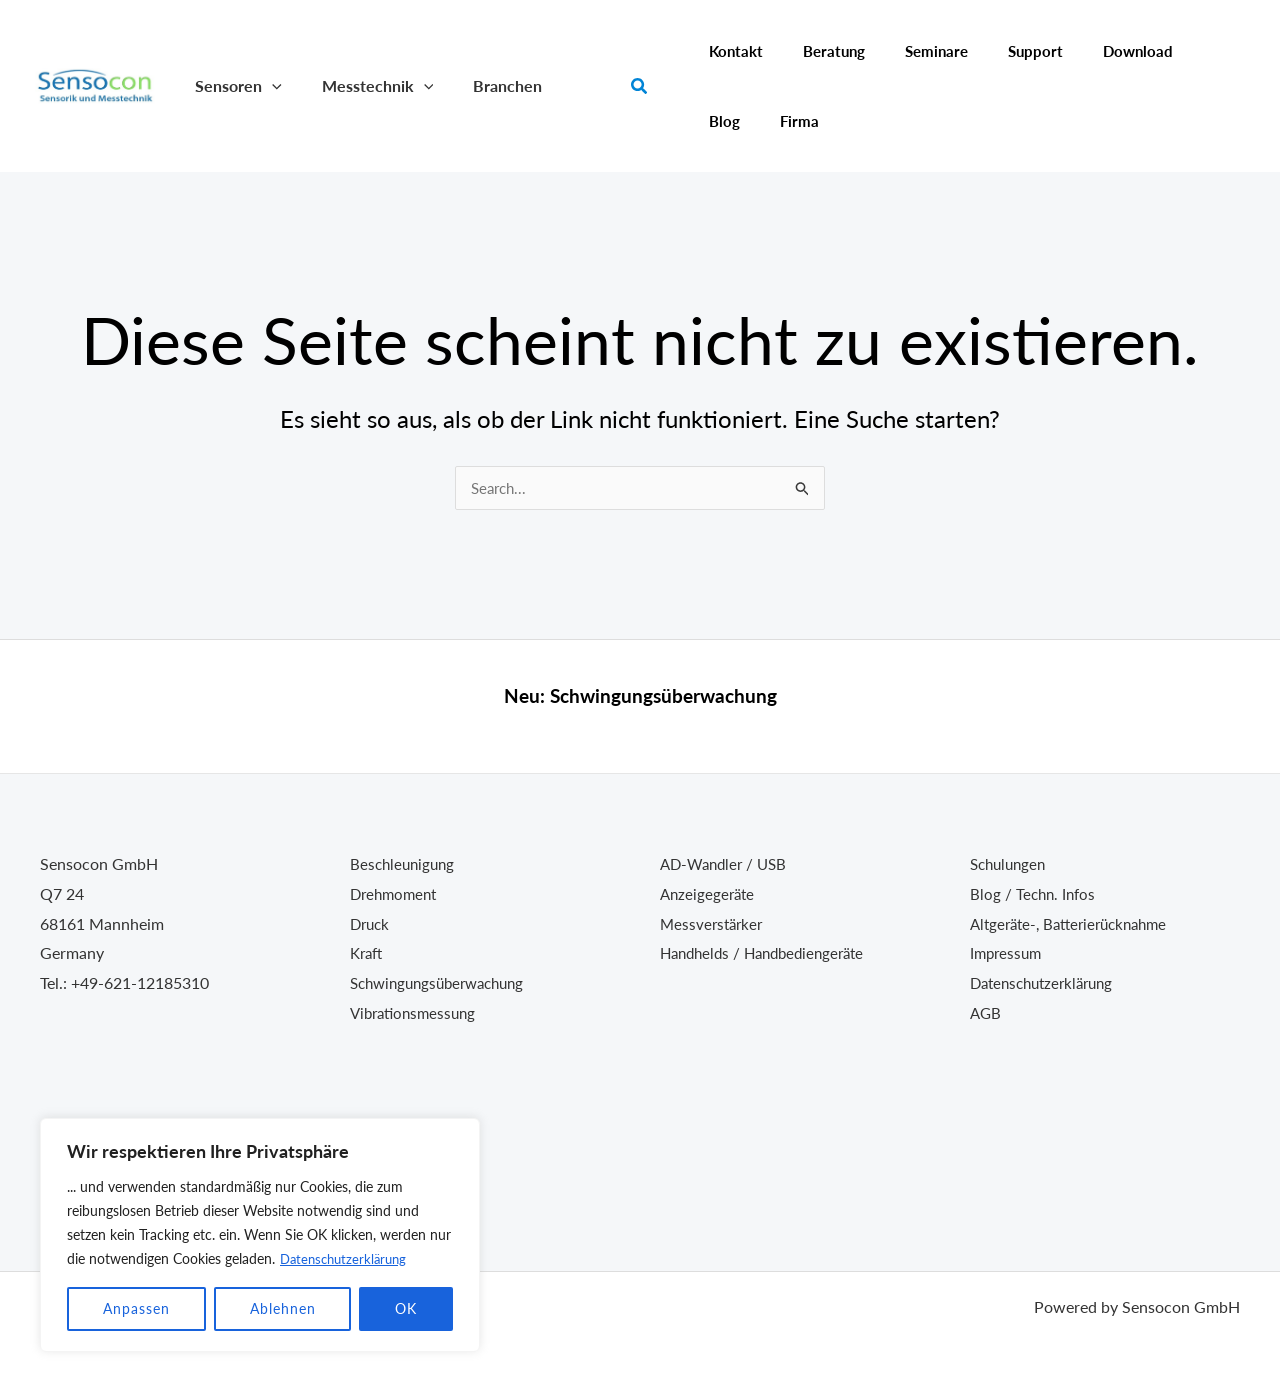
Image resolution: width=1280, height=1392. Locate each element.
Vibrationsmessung (417, 1012)
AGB (986, 1012)
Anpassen (136, 1308)
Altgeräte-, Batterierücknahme (1076, 923)
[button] (268, 85)
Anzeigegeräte (709, 893)
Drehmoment (396, 893)
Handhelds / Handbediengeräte (769, 952)
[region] (260, 1235)
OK (406, 1308)
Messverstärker (714, 923)
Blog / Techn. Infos (1035, 893)
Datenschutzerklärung (347, 1258)
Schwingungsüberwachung (663, 696)
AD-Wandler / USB (727, 863)
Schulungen (1011, 863)
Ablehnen (283, 1308)
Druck (371, 923)
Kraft (368, 952)
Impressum (1008, 952)
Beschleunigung (405, 863)
